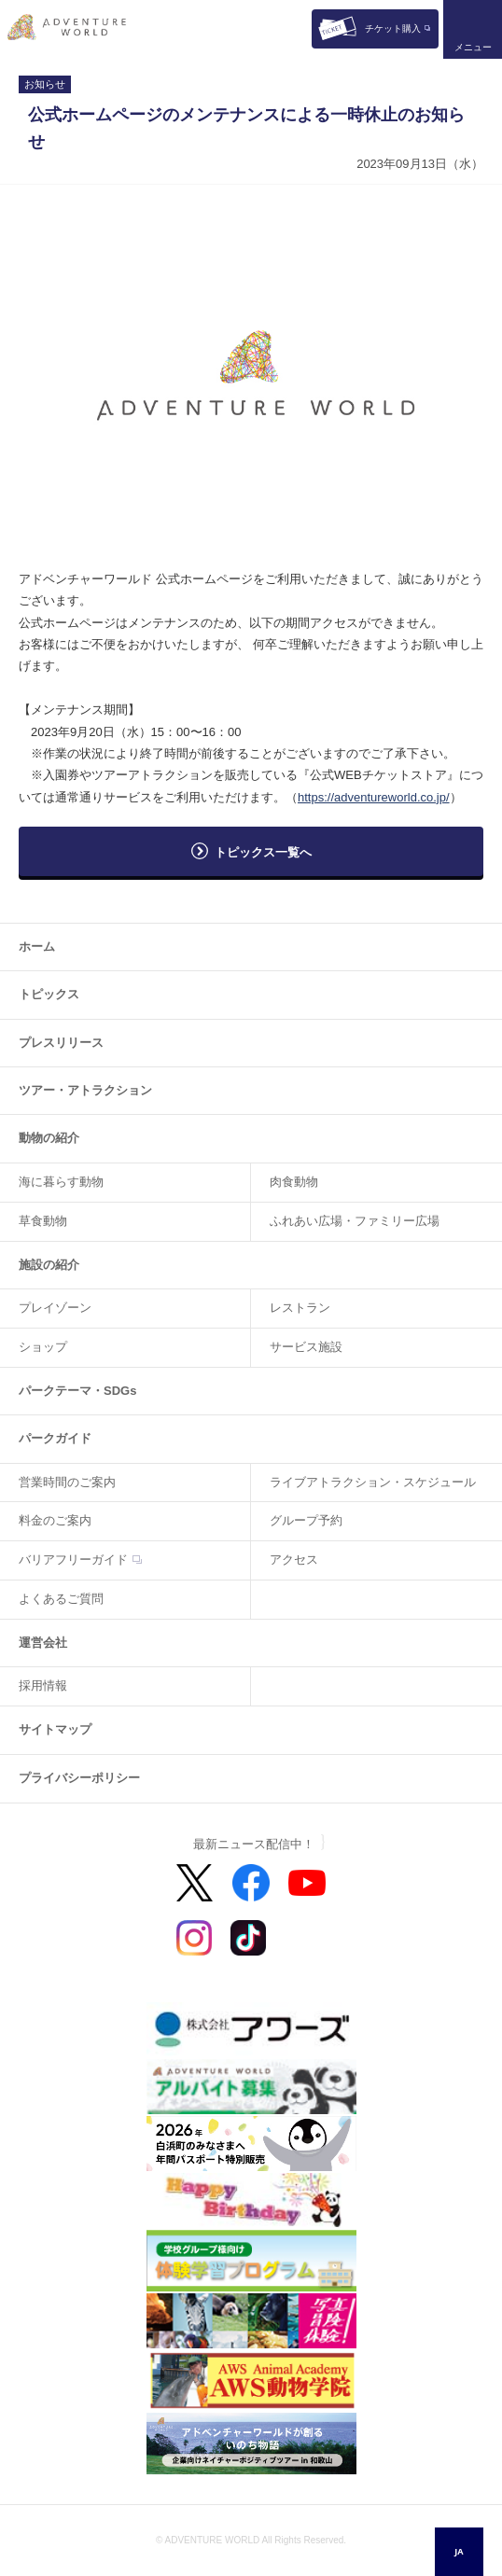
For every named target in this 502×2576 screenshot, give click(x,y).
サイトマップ (55, 1729)
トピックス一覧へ (263, 852)
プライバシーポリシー (79, 1778)
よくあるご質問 (61, 1599)
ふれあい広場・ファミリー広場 (354, 1221)
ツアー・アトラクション (85, 1090)
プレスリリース (61, 1043)
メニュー (473, 47)
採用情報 (43, 1685)
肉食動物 (294, 1182)
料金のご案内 (55, 1520)
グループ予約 (306, 1520)
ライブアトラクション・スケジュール (373, 1482)
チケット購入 (393, 28)
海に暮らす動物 (61, 1182)
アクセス (294, 1559)
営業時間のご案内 (67, 1482)
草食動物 (43, 1221)
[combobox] (459, 2551)
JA (458, 2551)
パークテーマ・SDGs (77, 1391)
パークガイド (55, 1438)
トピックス (49, 994)
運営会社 (43, 1643)
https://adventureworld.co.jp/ (374, 797)
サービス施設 (306, 1347)
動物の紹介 (49, 1138)
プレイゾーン (55, 1308)
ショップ (43, 1347)
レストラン (300, 1308)
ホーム (37, 947)
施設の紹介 (49, 1265)
